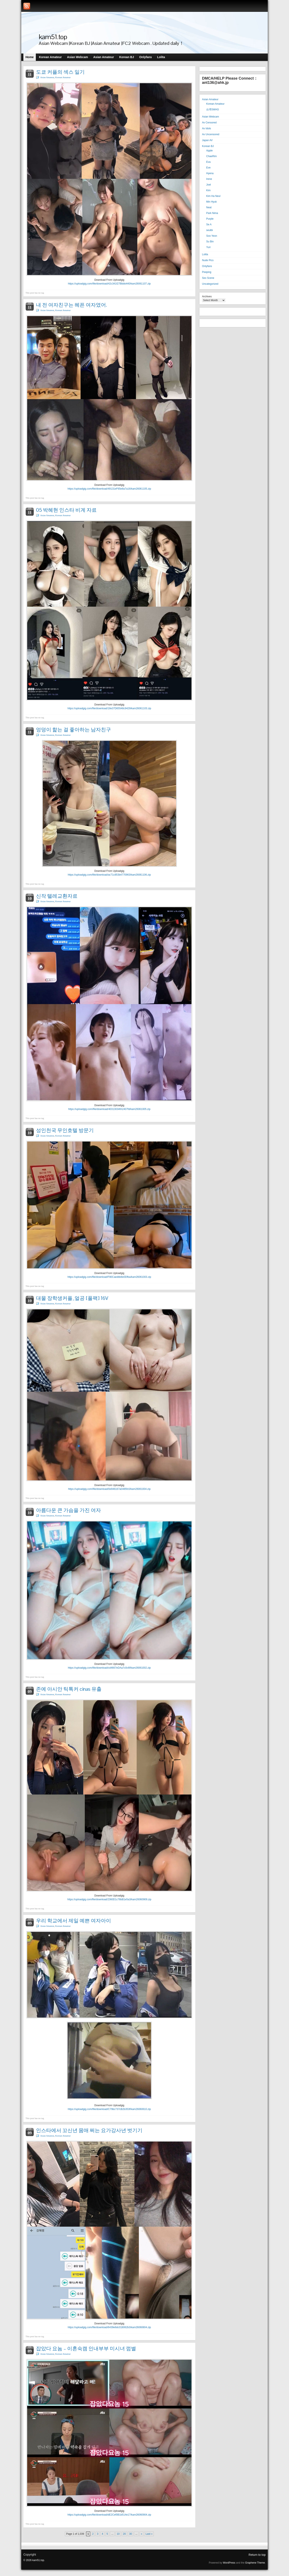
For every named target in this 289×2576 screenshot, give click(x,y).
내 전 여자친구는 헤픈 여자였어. (71, 305)
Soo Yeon (211, 235)
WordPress (229, 2562)
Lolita (205, 254)
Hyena (210, 173)
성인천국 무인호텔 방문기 (65, 1130)
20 (124, 2533)
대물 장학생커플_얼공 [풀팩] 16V (72, 1298)
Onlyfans (207, 266)
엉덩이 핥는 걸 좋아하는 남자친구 (73, 729)
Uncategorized (210, 283)
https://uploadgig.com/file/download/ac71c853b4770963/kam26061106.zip (109, 874)
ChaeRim (211, 156)
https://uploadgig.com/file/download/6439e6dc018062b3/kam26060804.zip (109, 2327)
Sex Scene (208, 277)
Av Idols (206, 128)
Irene (209, 179)
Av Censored (209, 122)
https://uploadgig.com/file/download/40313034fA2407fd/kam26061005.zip (109, 1109)
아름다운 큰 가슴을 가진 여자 (68, 1510)
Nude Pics (208, 260)
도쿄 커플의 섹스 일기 (60, 72)
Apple (209, 150)
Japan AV (207, 140)
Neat (208, 207)
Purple (210, 218)
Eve (208, 167)
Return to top (257, 2554)
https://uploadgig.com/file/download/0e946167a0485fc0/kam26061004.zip (109, 1489)
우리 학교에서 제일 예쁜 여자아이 (73, 1920)
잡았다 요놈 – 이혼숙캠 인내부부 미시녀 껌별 (86, 2348)
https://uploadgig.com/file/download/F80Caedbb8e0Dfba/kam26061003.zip (109, 1276)
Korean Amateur (63, 77)
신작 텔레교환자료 (57, 896)
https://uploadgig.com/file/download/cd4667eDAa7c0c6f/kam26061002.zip (109, 1667)
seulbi (209, 230)
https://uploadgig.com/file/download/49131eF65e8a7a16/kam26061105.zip (109, 488)
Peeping (206, 272)
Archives (207, 296)
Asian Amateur (47, 77)
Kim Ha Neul (213, 196)
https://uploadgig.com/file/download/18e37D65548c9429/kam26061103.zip (109, 708)
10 (118, 2533)
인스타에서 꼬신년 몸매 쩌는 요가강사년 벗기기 (89, 2130)
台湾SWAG (212, 109)
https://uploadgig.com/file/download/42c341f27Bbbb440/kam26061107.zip (109, 283)
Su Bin (210, 241)
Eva (208, 161)
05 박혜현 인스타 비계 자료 (66, 510)
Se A (208, 224)
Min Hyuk (211, 201)
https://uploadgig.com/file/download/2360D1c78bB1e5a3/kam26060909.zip (109, 1899)
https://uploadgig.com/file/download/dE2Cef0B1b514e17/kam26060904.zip (109, 2514)
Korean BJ (208, 146)
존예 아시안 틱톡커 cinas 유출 (69, 1689)
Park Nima (212, 213)
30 (130, 2533)
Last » (149, 2533)
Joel (208, 184)
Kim (208, 190)
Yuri (208, 247)
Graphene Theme (255, 2562)
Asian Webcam (210, 116)
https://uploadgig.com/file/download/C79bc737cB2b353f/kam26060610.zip (109, 2109)
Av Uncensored (210, 134)
